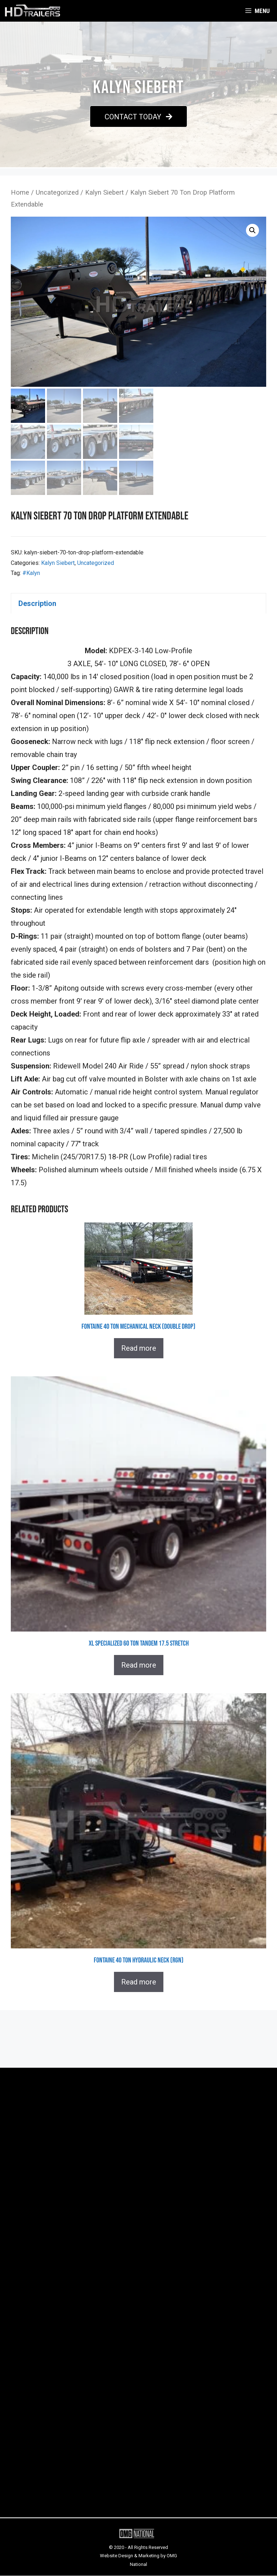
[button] (138, 116)
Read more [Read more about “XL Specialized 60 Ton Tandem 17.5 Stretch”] (138, 1665)
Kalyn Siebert (104, 192)
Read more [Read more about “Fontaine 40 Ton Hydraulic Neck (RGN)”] (138, 1982)
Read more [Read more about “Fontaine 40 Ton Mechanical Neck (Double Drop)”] (138, 1348)
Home (20, 192)
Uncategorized (57, 192)
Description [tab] (37, 603)
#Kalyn (31, 573)
